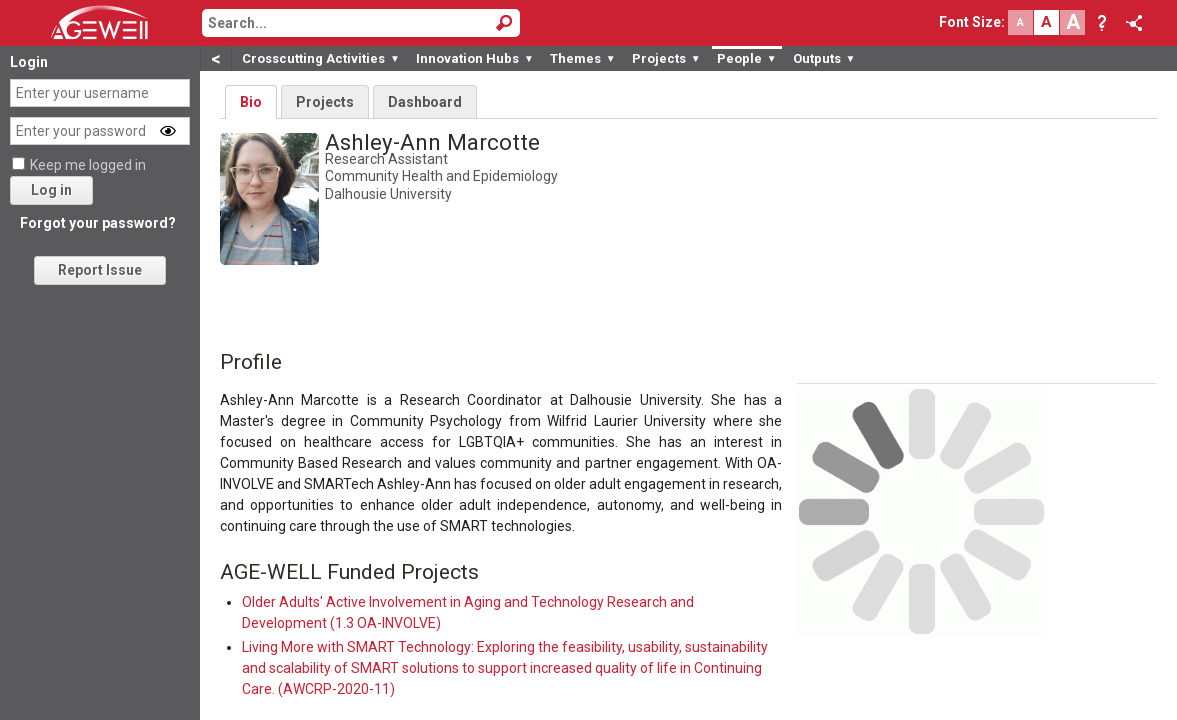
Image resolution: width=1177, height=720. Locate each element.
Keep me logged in (88, 165)
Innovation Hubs (475, 58)
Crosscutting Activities (321, 58)
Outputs (824, 58)
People (747, 58)
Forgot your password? (98, 223)
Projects (666, 58)
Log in (51, 190)
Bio (251, 102)
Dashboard (425, 102)
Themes (583, 58)
